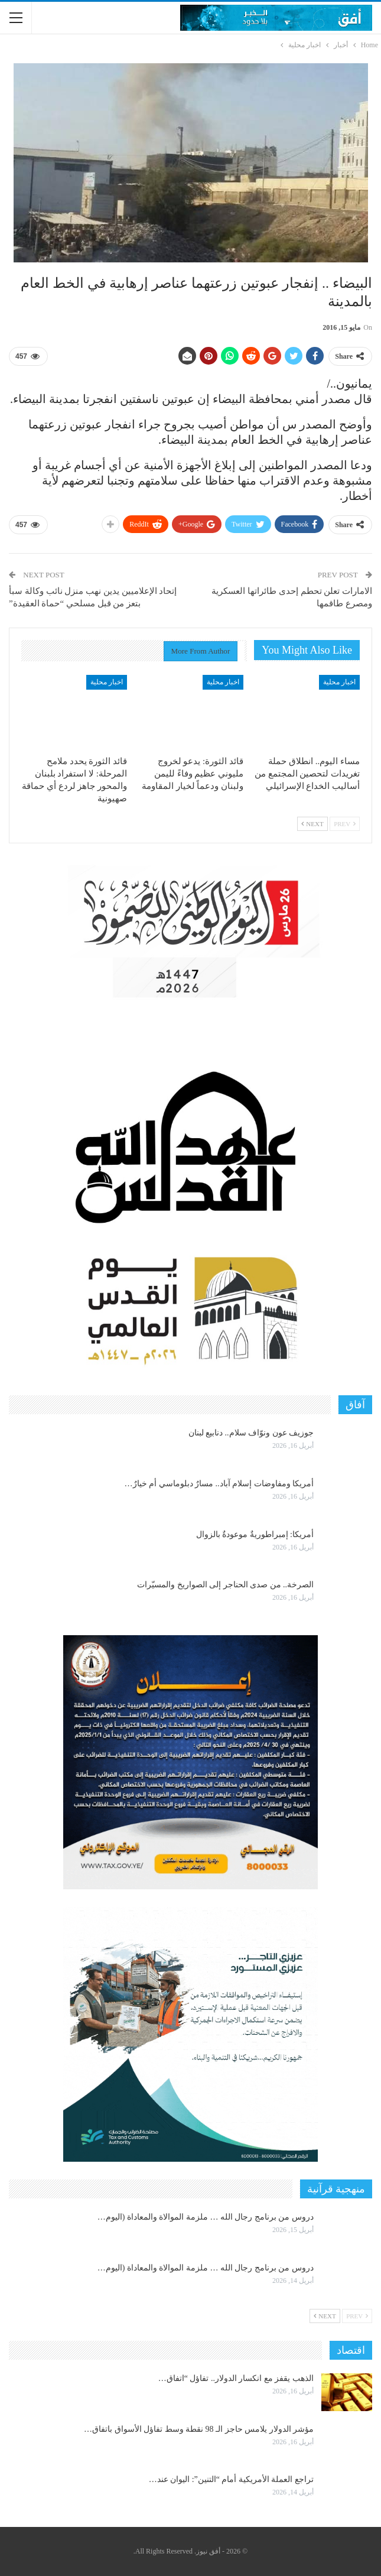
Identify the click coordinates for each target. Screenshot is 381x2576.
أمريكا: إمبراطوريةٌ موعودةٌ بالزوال (255, 1534)
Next (312, 823)
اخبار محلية (339, 682)
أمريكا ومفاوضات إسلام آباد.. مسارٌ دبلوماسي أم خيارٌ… (219, 1483)
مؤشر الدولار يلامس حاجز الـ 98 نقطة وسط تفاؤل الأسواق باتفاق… (199, 2429)
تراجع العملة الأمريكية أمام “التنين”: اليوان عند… (231, 2479)
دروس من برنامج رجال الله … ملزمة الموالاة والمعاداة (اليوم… (205, 2217)
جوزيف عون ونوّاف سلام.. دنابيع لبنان (251, 1432)
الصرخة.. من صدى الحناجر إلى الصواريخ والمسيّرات (225, 1584)
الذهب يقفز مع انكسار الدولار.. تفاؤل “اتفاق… (236, 2378)
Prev (345, 823)
